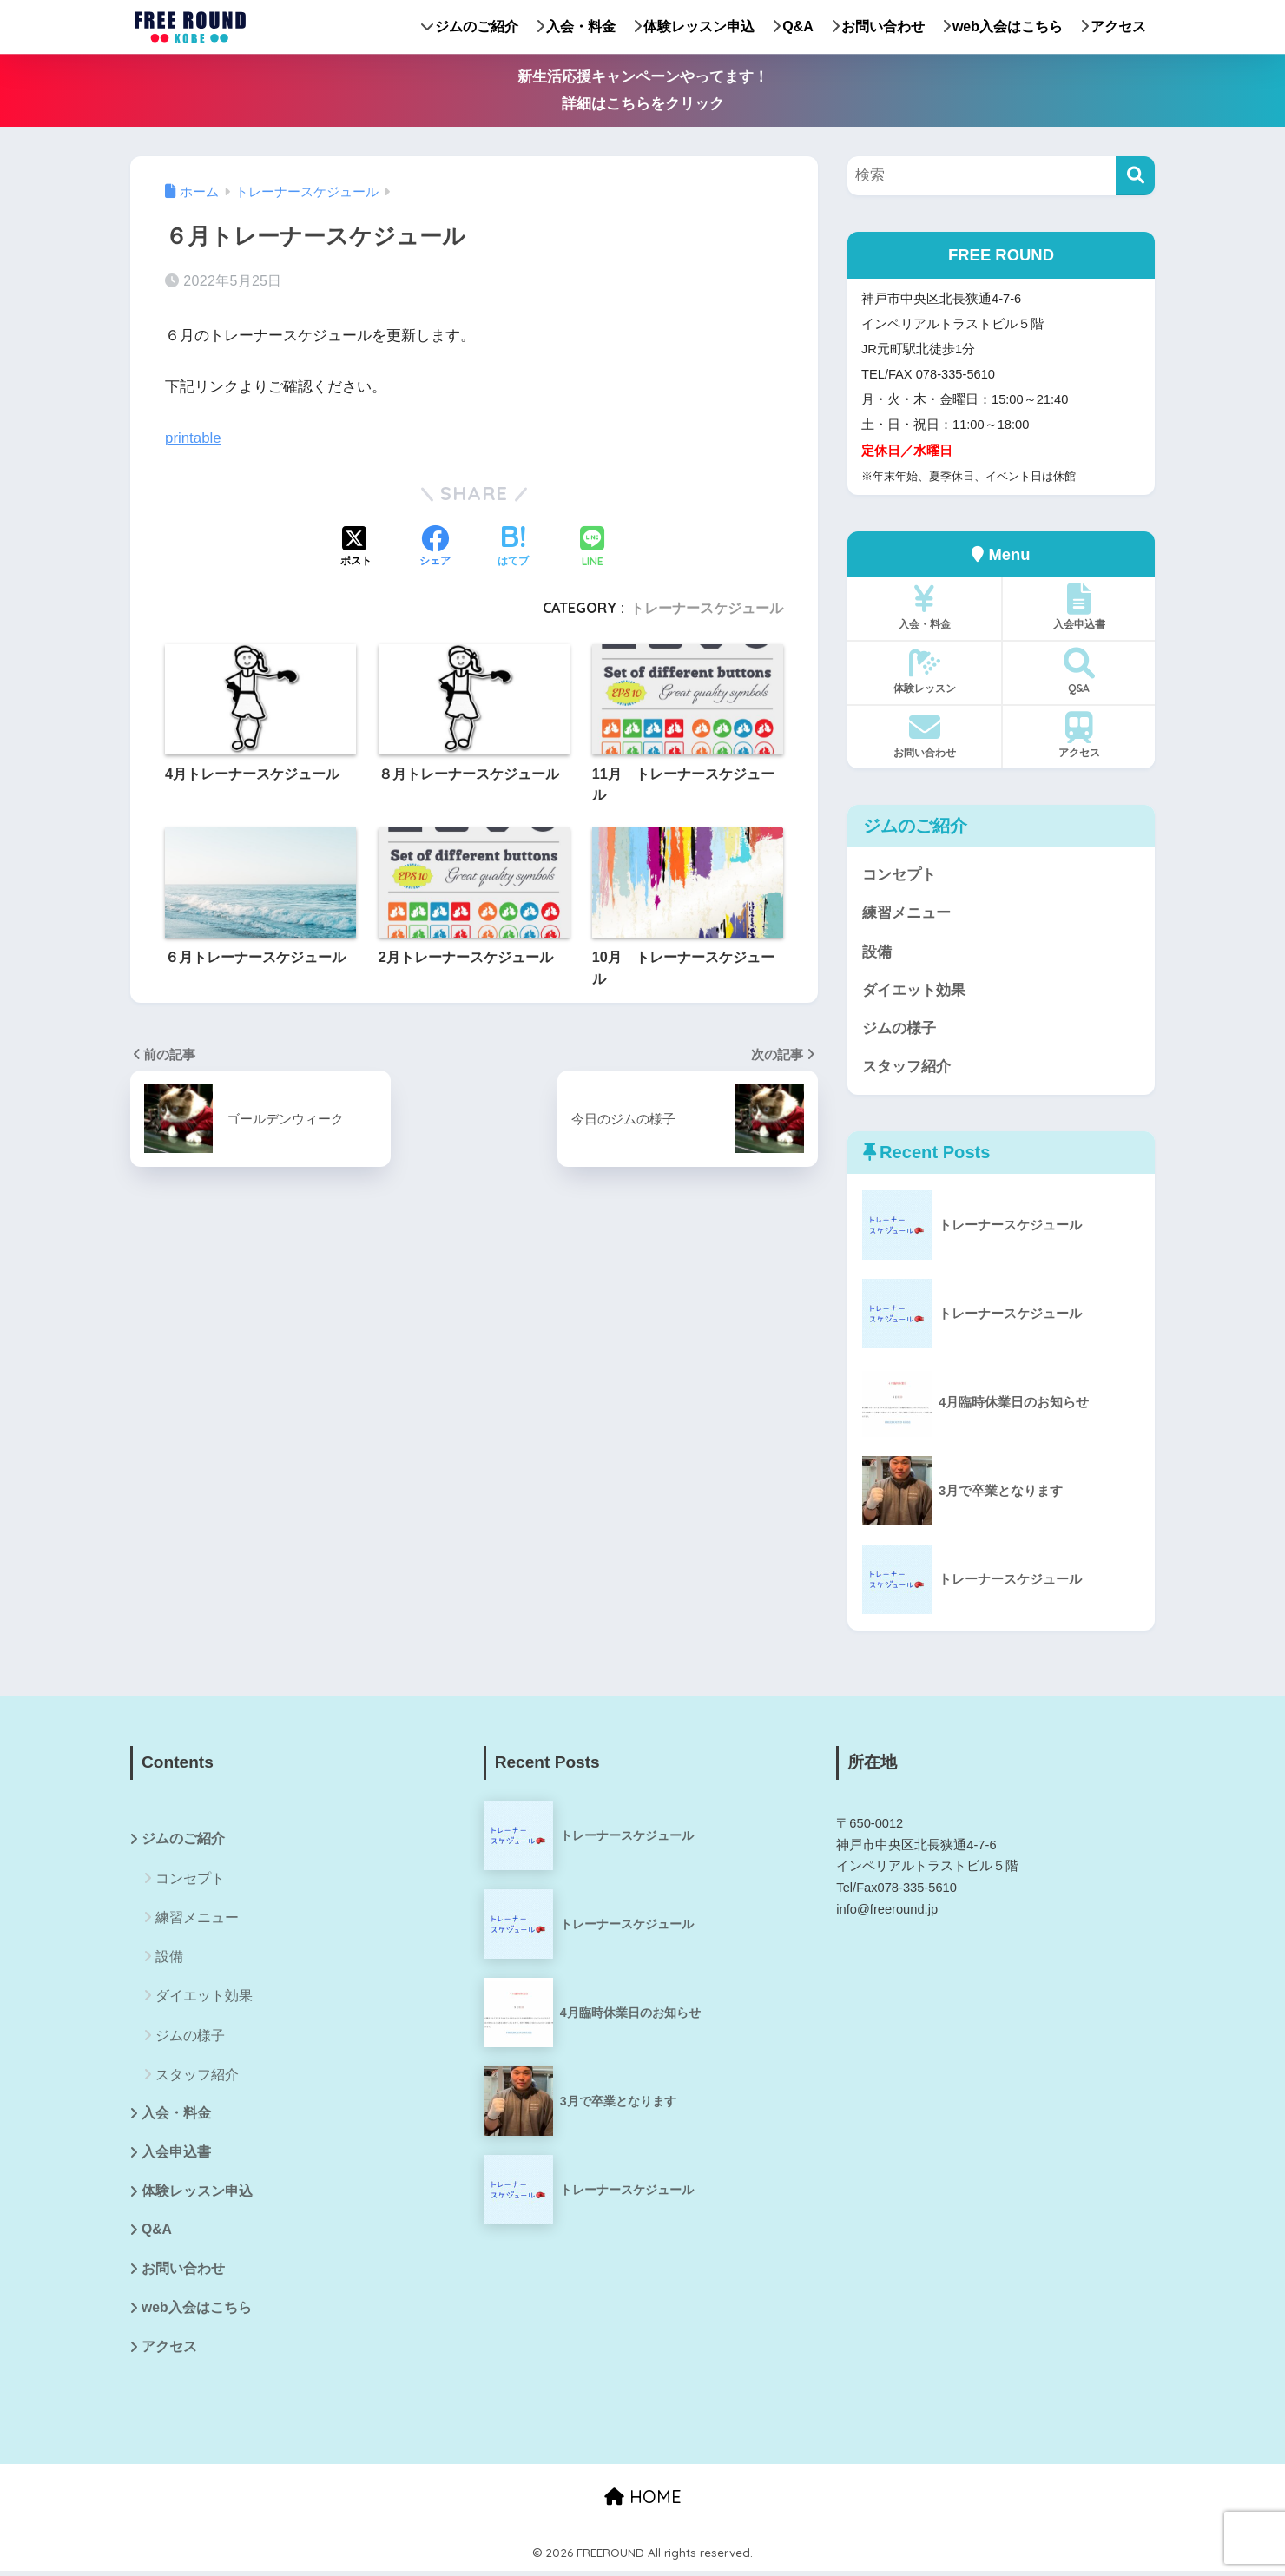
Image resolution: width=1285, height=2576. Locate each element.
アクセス (1113, 26)
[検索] (1135, 175)
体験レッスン (924, 671)
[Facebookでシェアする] (435, 547)
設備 (877, 953)
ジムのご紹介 (469, 26)
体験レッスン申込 (694, 26)
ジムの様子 (899, 1030)
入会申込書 (1079, 606)
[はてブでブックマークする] (513, 547)
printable (193, 438)
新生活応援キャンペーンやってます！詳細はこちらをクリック (642, 90)
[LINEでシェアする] (592, 547)
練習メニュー (906, 914)
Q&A (793, 26)
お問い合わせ (878, 26)
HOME (643, 2502)
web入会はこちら (1002, 26)
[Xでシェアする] (356, 547)
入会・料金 (576, 26)
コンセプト (899, 874)
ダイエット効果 (913, 991)
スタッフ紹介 (906, 1069)
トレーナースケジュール (706, 607)
